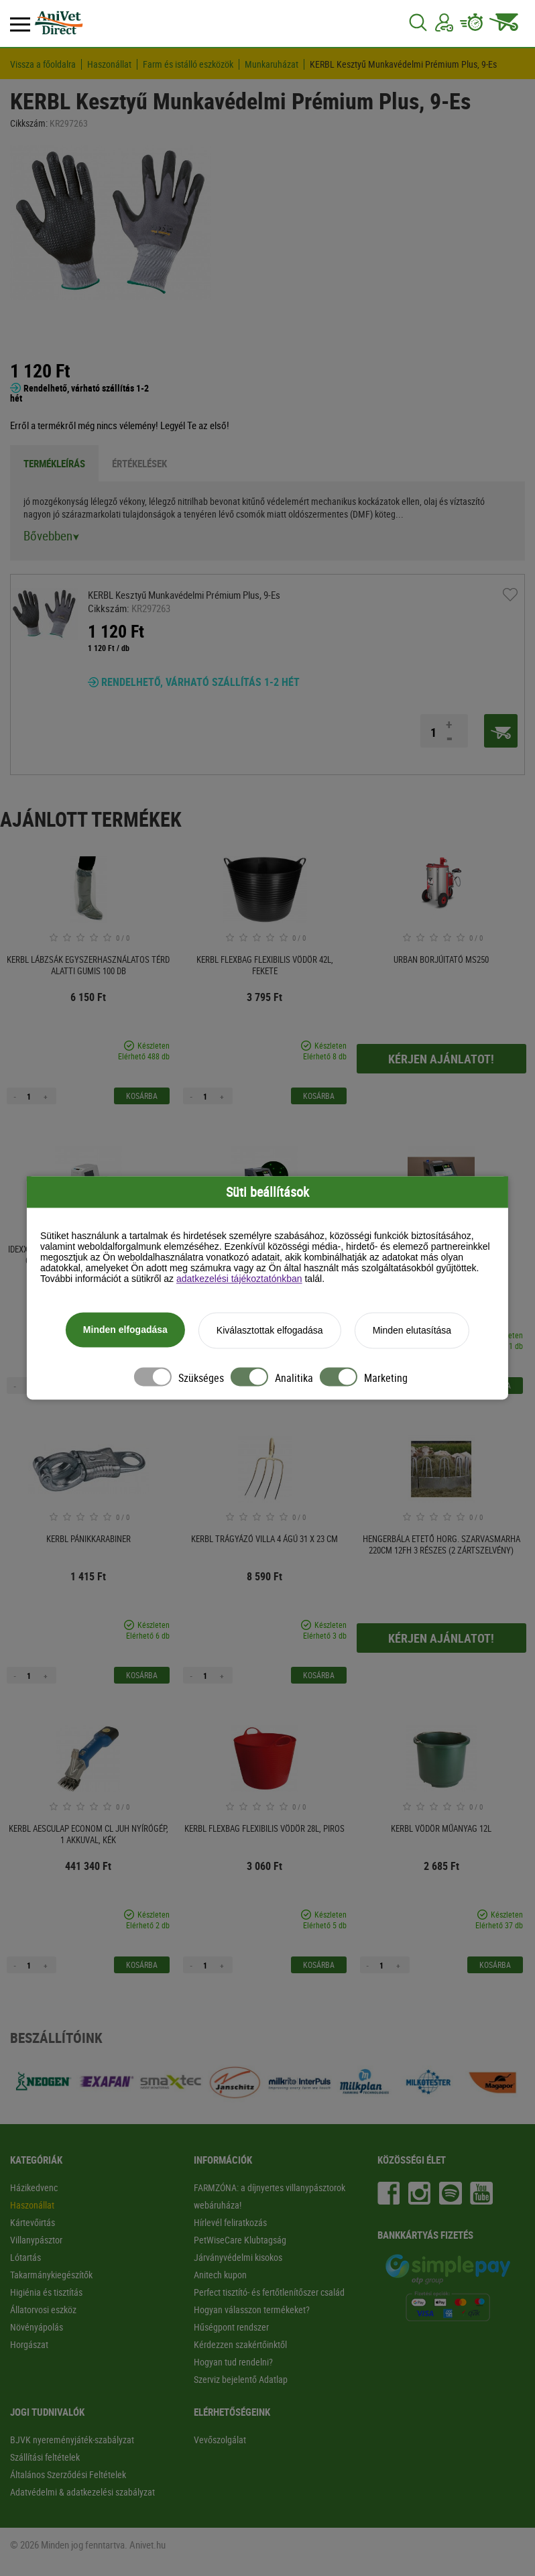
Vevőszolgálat (220, 2439)
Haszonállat (109, 64)
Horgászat (29, 2344)
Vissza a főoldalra (43, 64)
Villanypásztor (36, 2239)
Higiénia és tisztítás (46, 2292)
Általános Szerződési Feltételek (68, 2474)
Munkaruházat (271, 64)
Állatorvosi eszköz (43, 2309)
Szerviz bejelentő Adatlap (241, 2379)
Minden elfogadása (125, 1330)
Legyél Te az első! (194, 425)
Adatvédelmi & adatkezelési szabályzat (82, 2491)
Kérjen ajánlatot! (441, 1059)
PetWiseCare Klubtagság (240, 2239)
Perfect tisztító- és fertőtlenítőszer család (269, 2292)
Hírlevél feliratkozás (230, 2222)
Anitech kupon (220, 2274)
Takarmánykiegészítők (51, 2274)
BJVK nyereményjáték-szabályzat (72, 2439)
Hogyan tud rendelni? (233, 2361)
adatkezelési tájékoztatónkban (239, 1279)
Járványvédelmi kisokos (238, 2257)
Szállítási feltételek (45, 2457)
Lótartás (25, 2257)
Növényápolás (36, 2327)
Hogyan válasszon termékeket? (252, 2309)
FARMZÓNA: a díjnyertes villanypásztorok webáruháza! (269, 2196)
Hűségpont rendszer (231, 2327)
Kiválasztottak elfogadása (270, 1331)
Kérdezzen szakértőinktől (240, 2344)
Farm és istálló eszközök (188, 64)
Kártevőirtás (32, 2222)
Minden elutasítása (412, 1331)
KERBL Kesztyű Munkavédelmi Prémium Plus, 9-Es (403, 64)
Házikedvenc (34, 2187)
